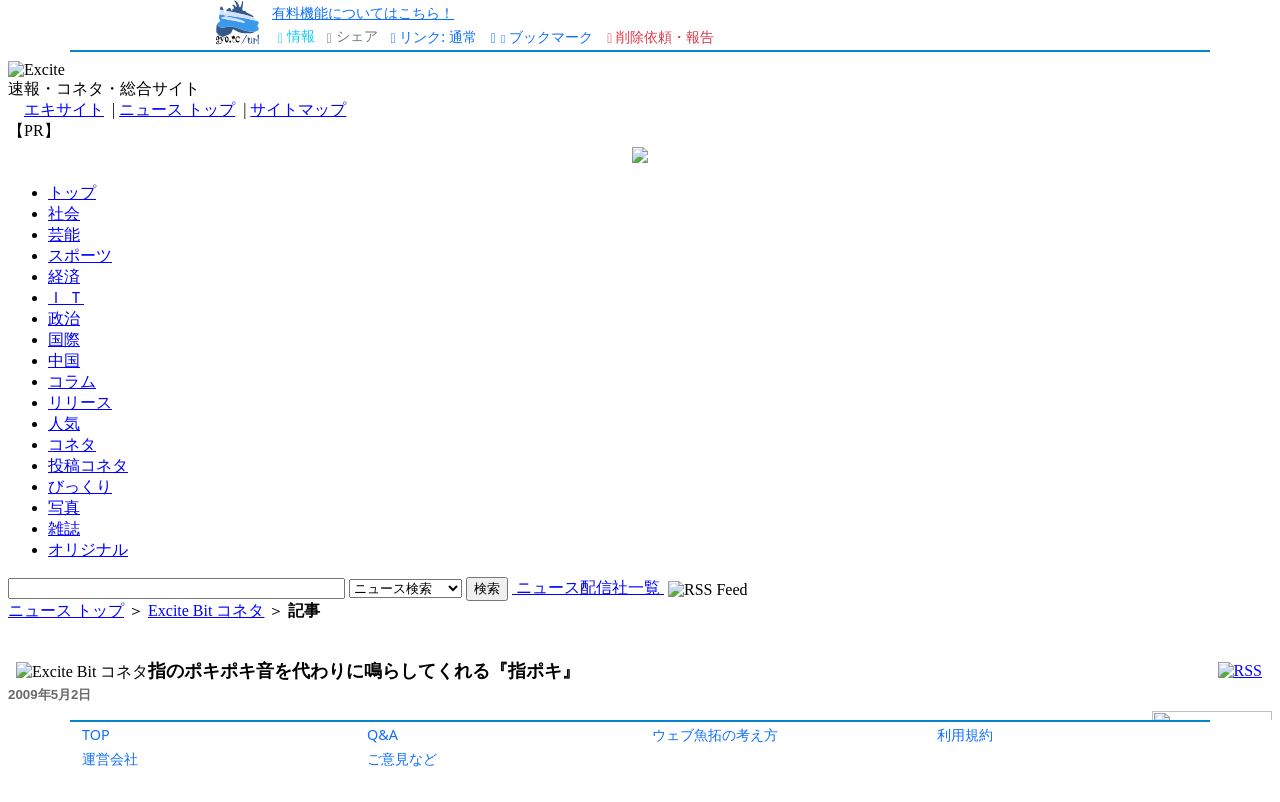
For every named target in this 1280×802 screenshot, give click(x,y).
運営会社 (110, 758)
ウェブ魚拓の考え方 (715, 734)
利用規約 (965, 734)
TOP (96, 734)
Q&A (382, 734)
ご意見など (402, 758)
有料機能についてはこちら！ (363, 12)
